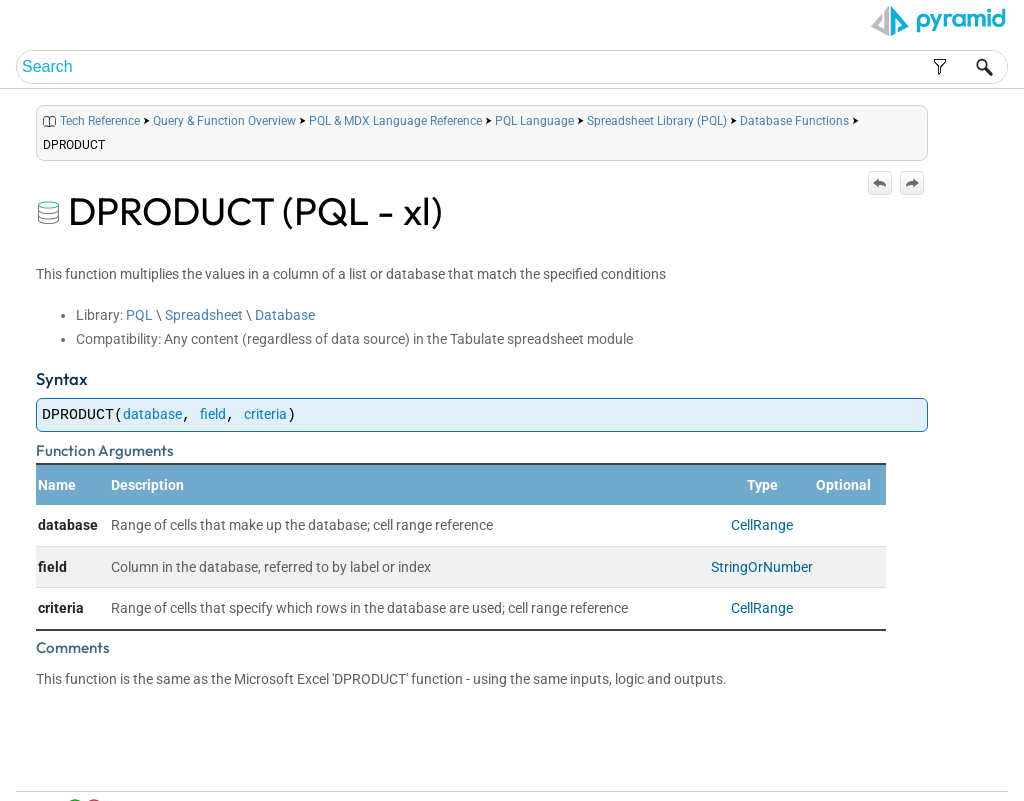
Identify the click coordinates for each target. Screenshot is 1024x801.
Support (968, 762)
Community (911, 762)
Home (727, 762)
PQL (139, 315)
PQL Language (534, 121)
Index (861, 762)
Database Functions (794, 121)
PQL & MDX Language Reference (395, 121)
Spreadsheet (204, 315)
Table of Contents (795, 762)
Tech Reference (100, 121)
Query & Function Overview (224, 121)
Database (285, 315)
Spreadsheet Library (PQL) (657, 121)
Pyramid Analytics (877, 786)
